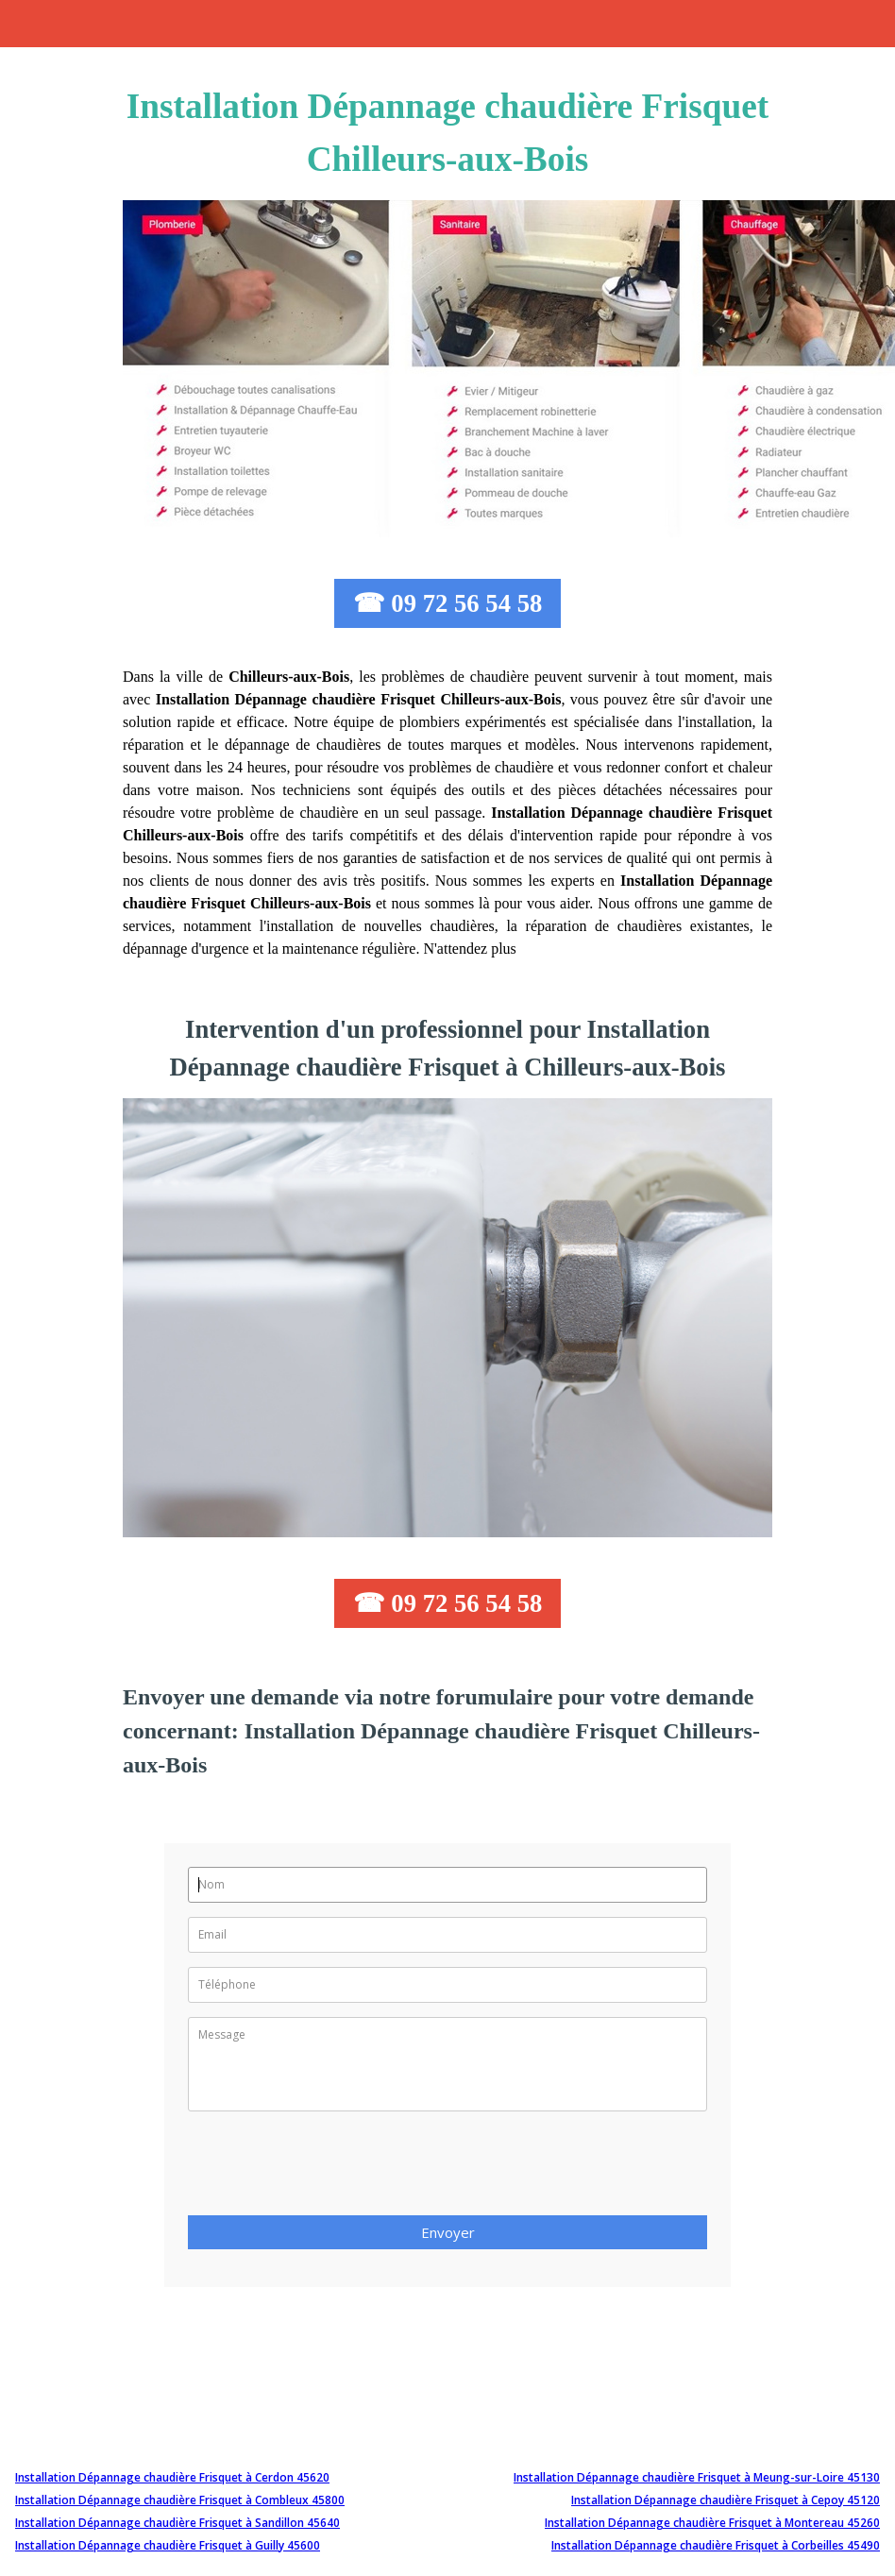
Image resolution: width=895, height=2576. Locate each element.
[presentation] (331, 2169)
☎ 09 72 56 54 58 (448, 603)
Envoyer (448, 2232)
